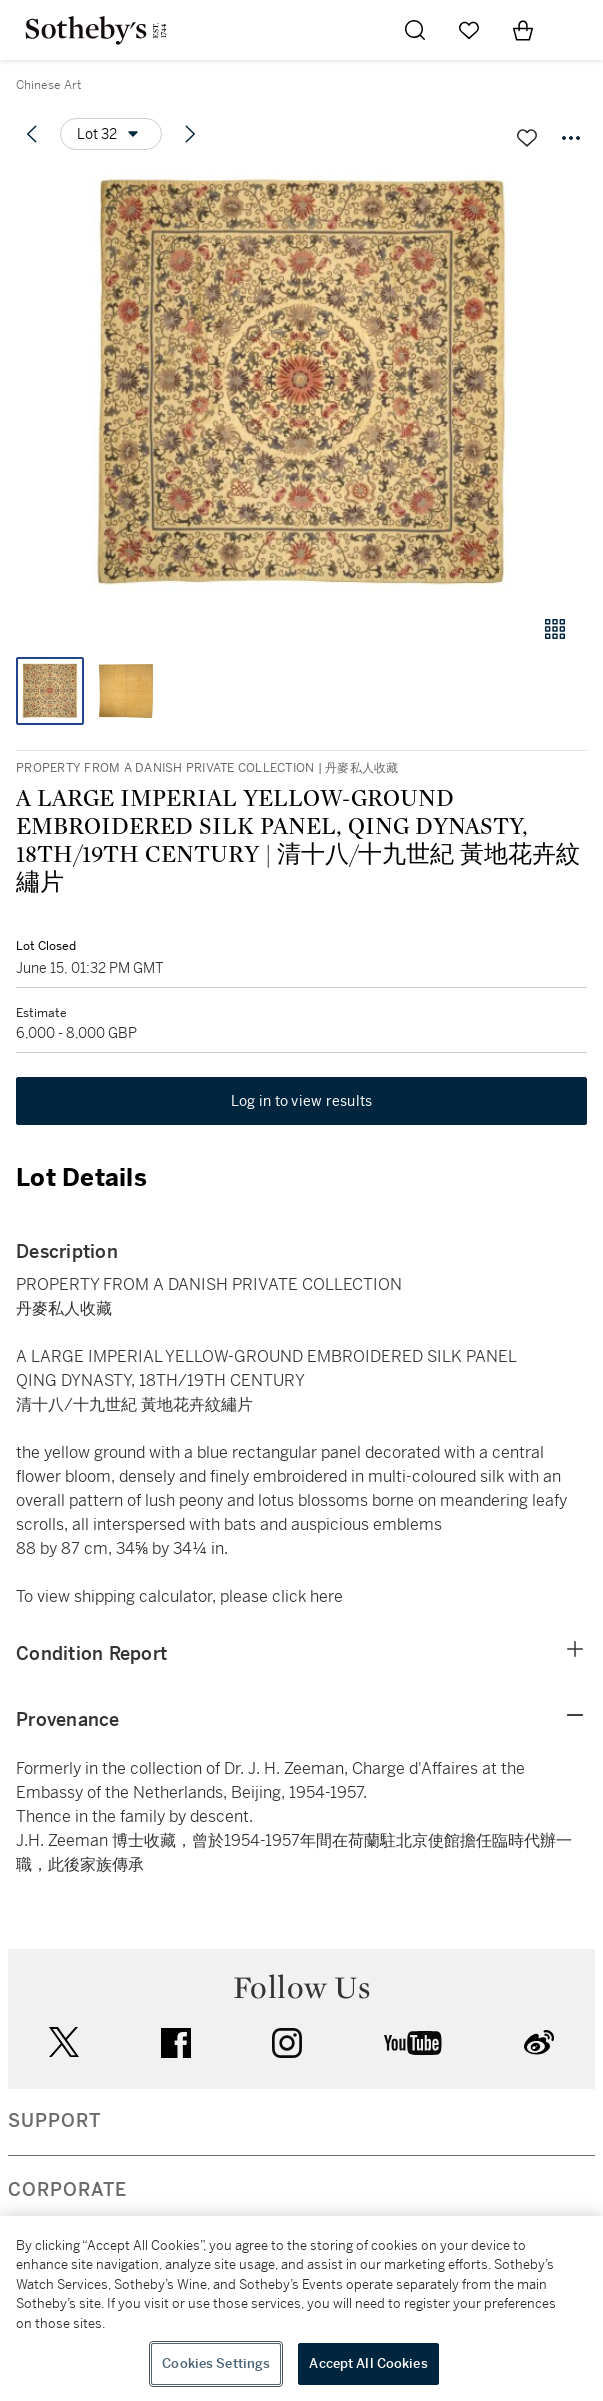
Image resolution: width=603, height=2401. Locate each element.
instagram (287, 2043)
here (326, 1596)
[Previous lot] (32, 134)
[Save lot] (527, 138)
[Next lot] (190, 134)
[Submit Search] (415, 30)
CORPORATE (67, 2190)
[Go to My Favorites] (469, 30)
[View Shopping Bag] (523, 30)
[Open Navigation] (577, 30)
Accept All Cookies (368, 2363)
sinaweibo (539, 2042)
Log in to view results (302, 1101)
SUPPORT (54, 2121)
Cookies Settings (216, 2363)
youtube (413, 2043)
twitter (64, 2042)
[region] (301, 2308)
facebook (176, 2043)
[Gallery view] (555, 629)
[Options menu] (111, 134)
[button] (301, 383)
